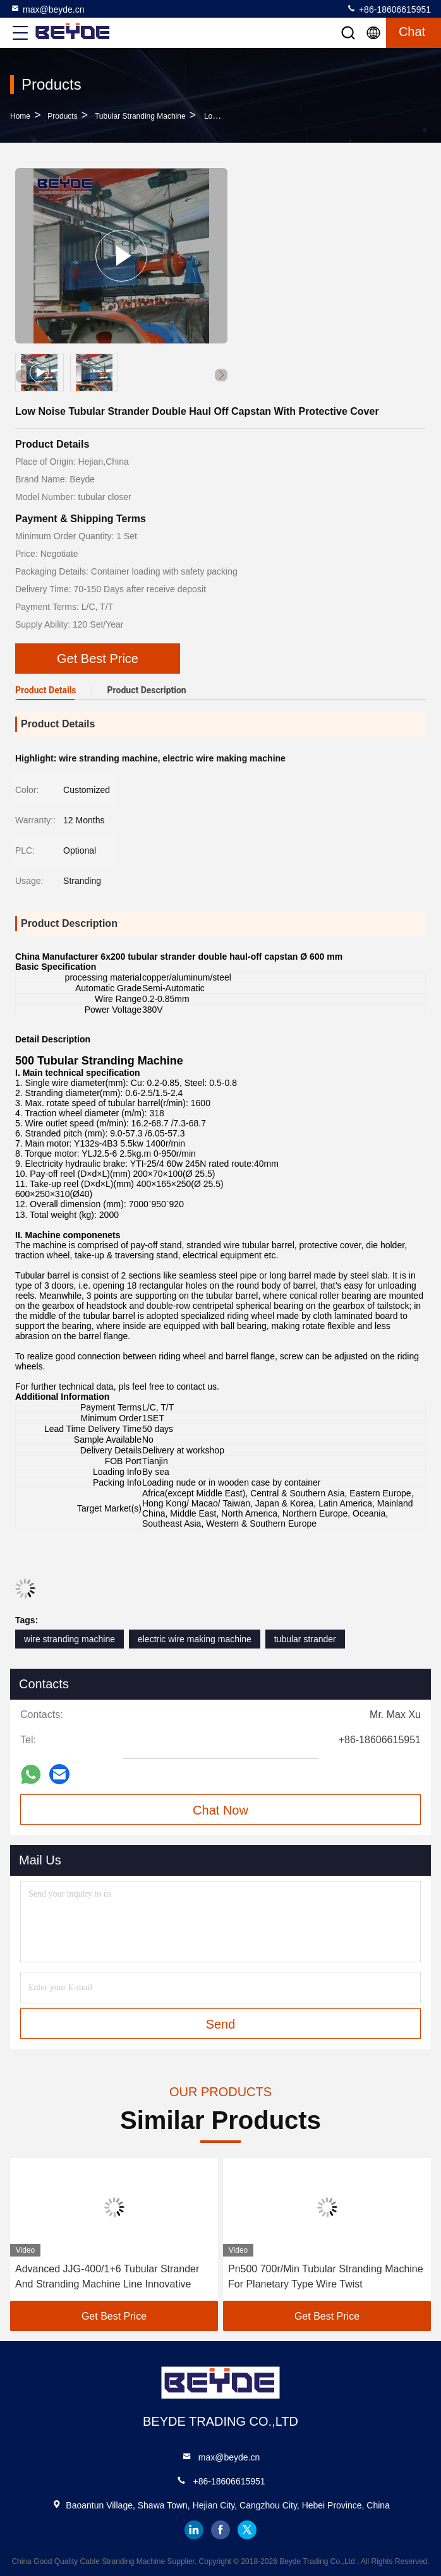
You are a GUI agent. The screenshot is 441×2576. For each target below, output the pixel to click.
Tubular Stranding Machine (140, 116)
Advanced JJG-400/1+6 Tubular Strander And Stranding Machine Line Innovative (107, 2276)
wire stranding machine (69, 1639)
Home (20, 116)
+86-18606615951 (388, 9)
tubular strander (305, 1639)
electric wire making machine (194, 1639)
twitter (247, 2529)
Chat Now (220, 1810)
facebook (220, 2529)
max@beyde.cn (47, 9)
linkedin (193, 2529)
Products (62, 116)
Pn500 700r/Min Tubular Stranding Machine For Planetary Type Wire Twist (325, 2276)
